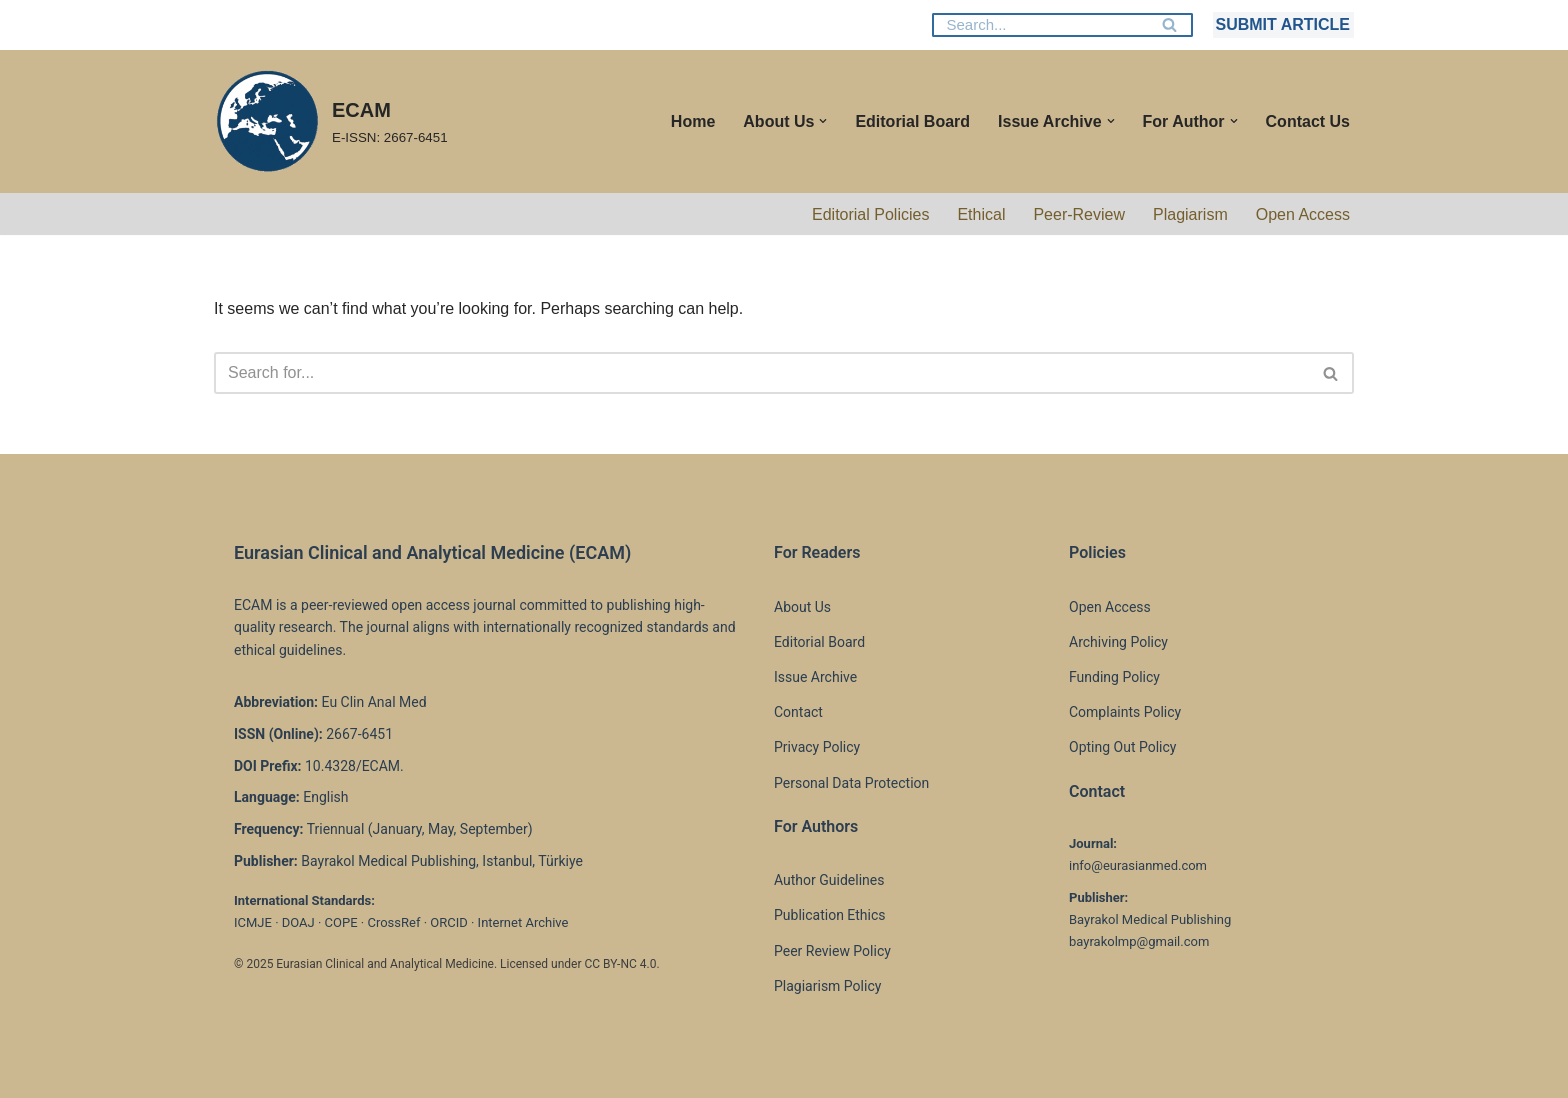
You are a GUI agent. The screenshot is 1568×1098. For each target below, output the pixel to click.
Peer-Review (1079, 214)
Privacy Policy (817, 747)
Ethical (981, 214)
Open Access (1303, 214)
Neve (232, 1072)
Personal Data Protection (851, 783)
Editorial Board (912, 121)
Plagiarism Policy (827, 986)
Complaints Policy (1125, 712)
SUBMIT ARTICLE (1282, 24)
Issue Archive (815, 677)
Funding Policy (1114, 677)
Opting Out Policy (1122, 747)
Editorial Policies (870, 214)
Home (693, 121)
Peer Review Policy (832, 951)
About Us (802, 607)
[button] (823, 121)
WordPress (392, 1072)
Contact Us (1308, 121)
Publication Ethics (830, 915)
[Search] (1040, 25)
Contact (798, 712)
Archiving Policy (1118, 642)
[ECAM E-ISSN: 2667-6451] (331, 121)
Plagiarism (1190, 214)
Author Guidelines (829, 880)
